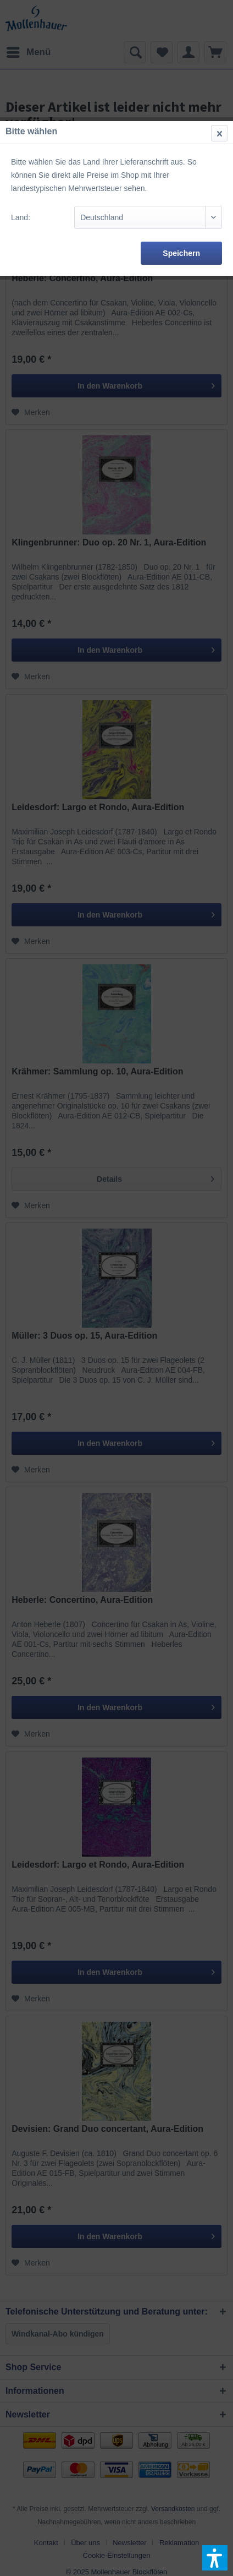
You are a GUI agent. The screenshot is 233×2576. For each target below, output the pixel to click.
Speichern (181, 253)
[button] (215, 2557)
